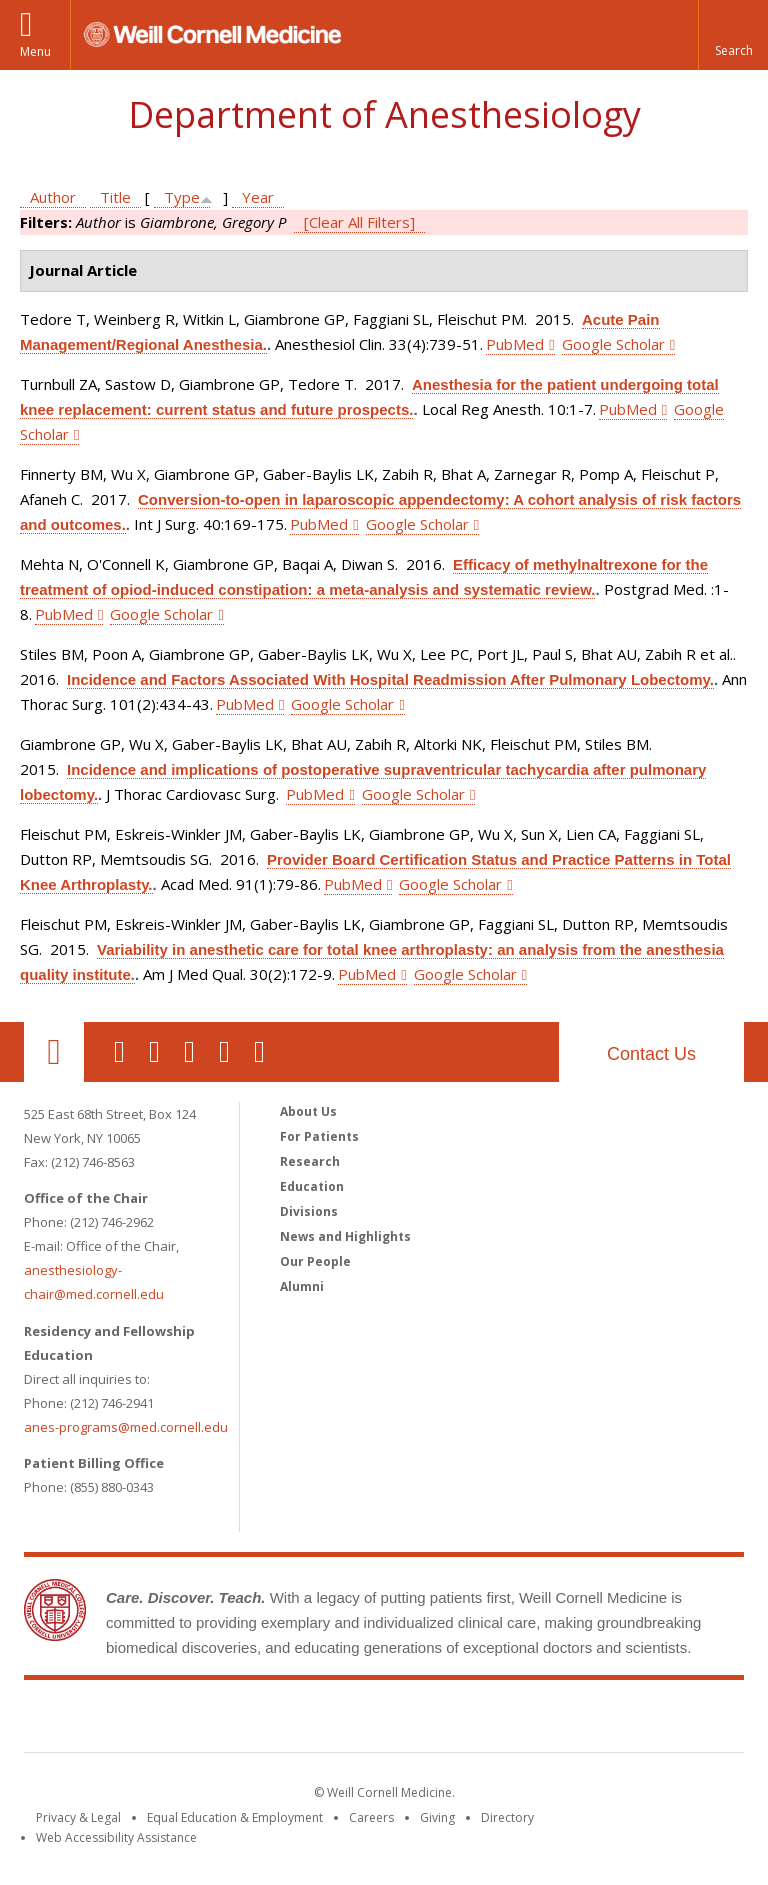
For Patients (319, 1136)
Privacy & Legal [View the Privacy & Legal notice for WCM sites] (78, 1817)
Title (115, 197)
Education (312, 1186)
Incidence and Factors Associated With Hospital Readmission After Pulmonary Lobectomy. (390, 679)
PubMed (515, 344)
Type (182, 197)
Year (258, 197)
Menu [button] (35, 51)
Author (53, 197)
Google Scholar (613, 344)
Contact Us (651, 1054)
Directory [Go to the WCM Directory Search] (507, 1817)
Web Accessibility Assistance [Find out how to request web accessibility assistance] (116, 1837)
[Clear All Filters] (359, 222)
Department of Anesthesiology (384, 114)
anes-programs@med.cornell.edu (126, 1427)
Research (310, 1161)
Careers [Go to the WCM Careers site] (371, 1817)
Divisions (309, 1211)
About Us (308, 1111)
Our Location (54, 1052)
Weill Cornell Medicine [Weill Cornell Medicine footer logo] (384, 1720)
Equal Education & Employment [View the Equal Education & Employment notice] (235, 1817)
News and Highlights (345, 1236)
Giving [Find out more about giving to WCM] (437, 1817)
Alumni (302, 1286)
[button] (733, 35)
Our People (315, 1261)
